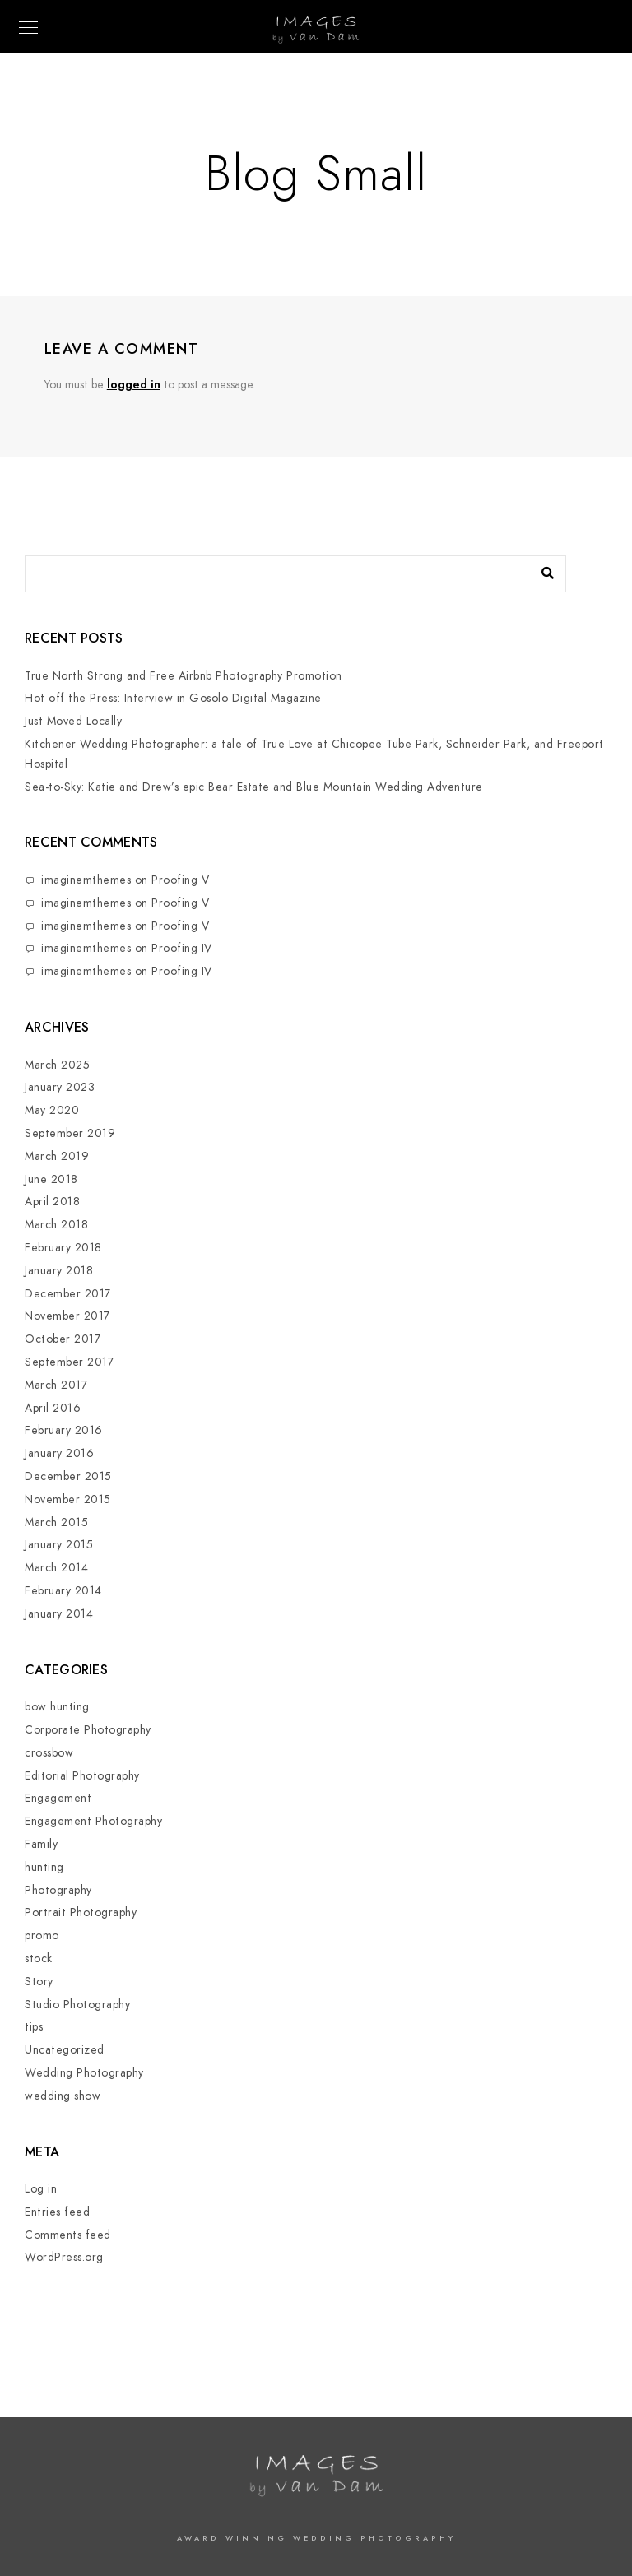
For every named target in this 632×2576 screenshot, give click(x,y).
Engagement (58, 1798)
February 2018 (63, 1248)
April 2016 (53, 1408)
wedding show (62, 2096)
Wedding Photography (84, 2073)
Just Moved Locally (73, 721)
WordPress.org (64, 2257)
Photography (58, 1890)
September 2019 (70, 1133)
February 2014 (63, 1591)
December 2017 (68, 1294)
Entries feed (57, 2212)
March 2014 (56, 1568)
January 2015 (59, 1545)
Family (41, 1844)
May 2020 (52, 1110)
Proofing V (180, 880)
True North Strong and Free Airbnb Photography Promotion (183, 676)
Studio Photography (77, 2004)
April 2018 (52, 1201)
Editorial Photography (82, 1776)
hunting (44, 1867)
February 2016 (64, 1430)
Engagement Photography (93, 1821)
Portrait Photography (81, 1912)
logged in (133, 384)
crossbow (49, 1753)
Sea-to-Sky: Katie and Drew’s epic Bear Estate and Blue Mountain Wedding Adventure (254, 787)
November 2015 (68, 1499)
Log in (41, 2189)
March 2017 (56, 1385)
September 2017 (69, 1362)
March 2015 (56, 1522)
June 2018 (51, 1179)
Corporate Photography (88, 1730)
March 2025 (57, 1065)
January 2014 (59, 1614)
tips (34, 2027)
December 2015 (68, 1476)
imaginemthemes (86, 880)
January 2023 (60, 1087)
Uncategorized (65, 2050)
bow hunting (57, 1707)
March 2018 (56, 1224)
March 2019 (57, 1156)
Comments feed (68, 2235)
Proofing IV (181, 948)
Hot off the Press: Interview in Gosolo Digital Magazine (173, 698)
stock (39, 1958)
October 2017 (62, 1339)
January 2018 (59, 1271)
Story (39, 1981)
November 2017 (67, 1316)
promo (42, 1935)
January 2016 (59, 1453)
